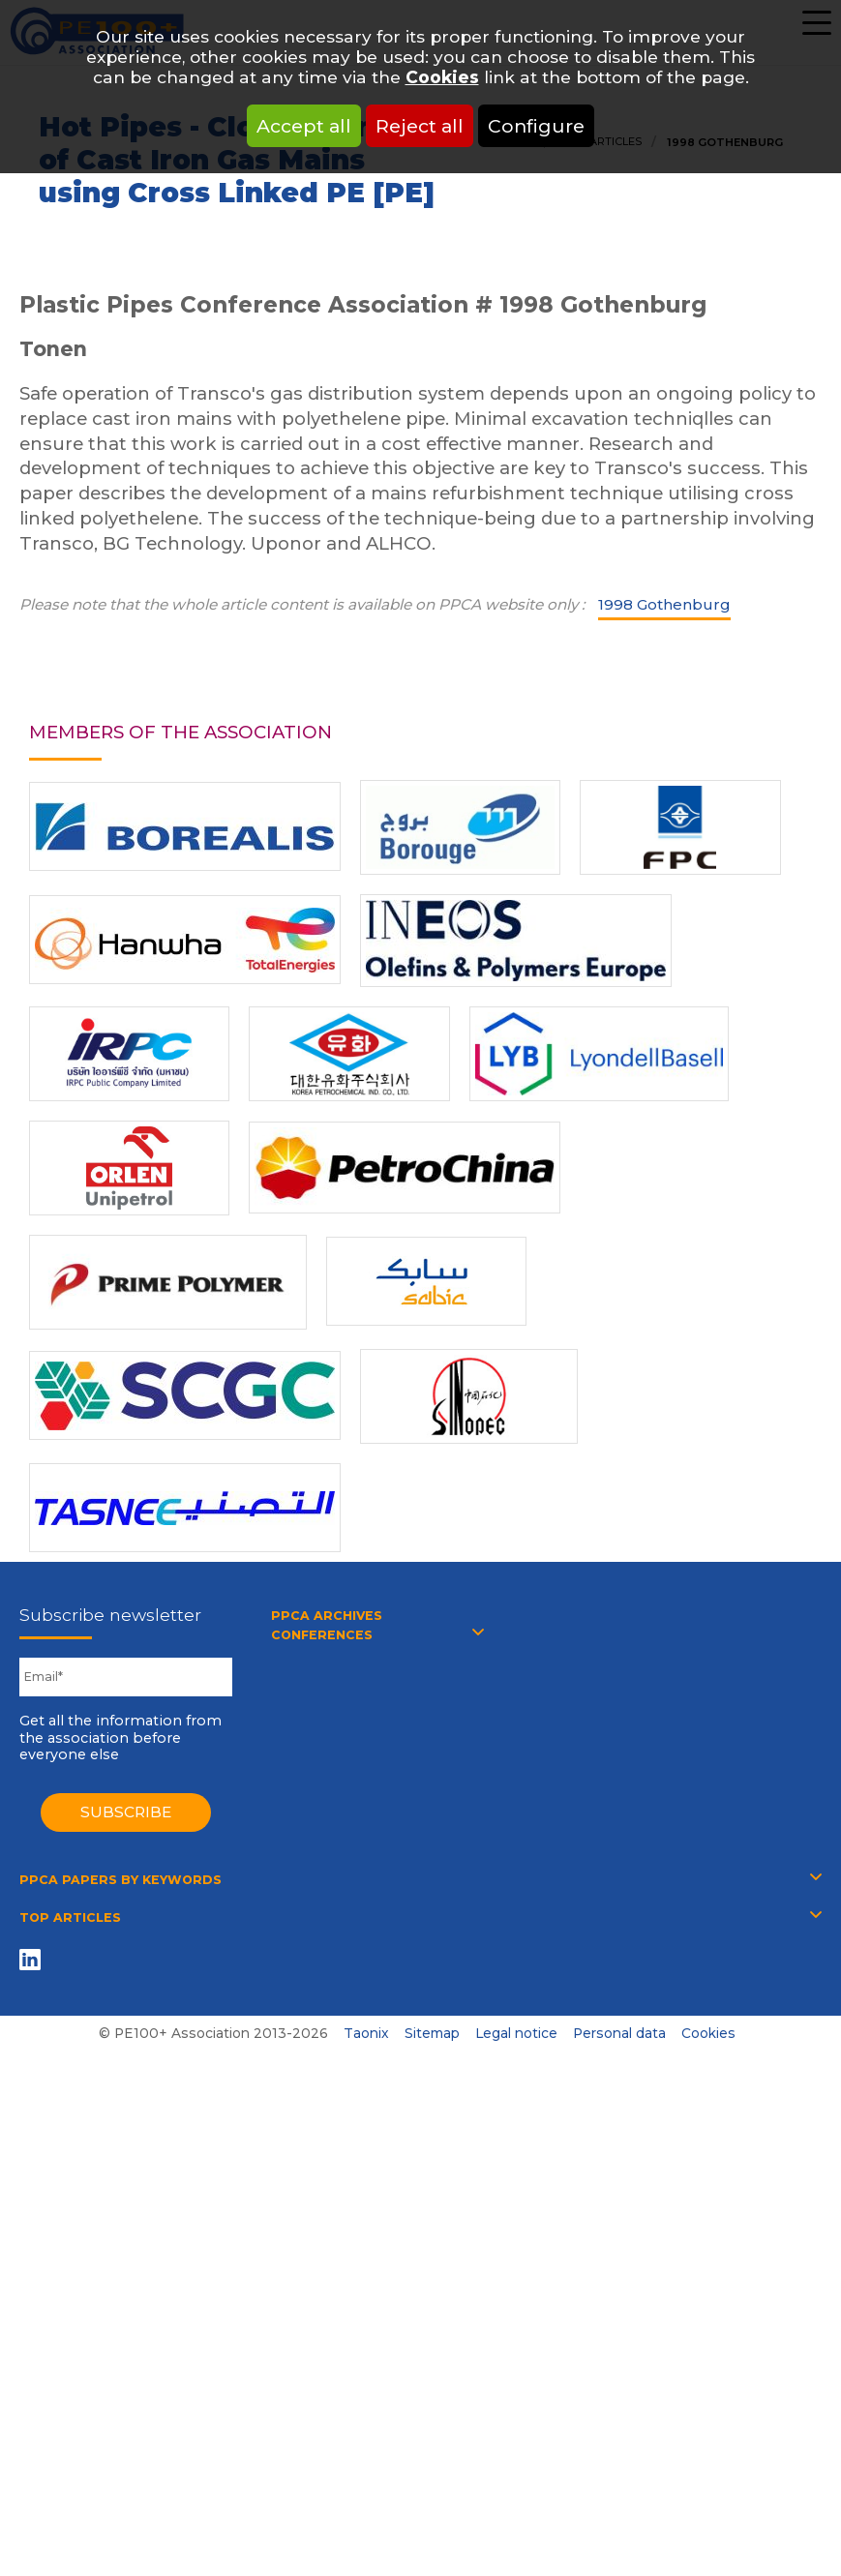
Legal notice (516, 2033)
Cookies (442, 77)
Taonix (366, 2033)
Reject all (419, 125)
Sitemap (432, 2033)
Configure (536, 125)
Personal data (619, 2033)
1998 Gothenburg (664, 604)
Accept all (303, 125)
